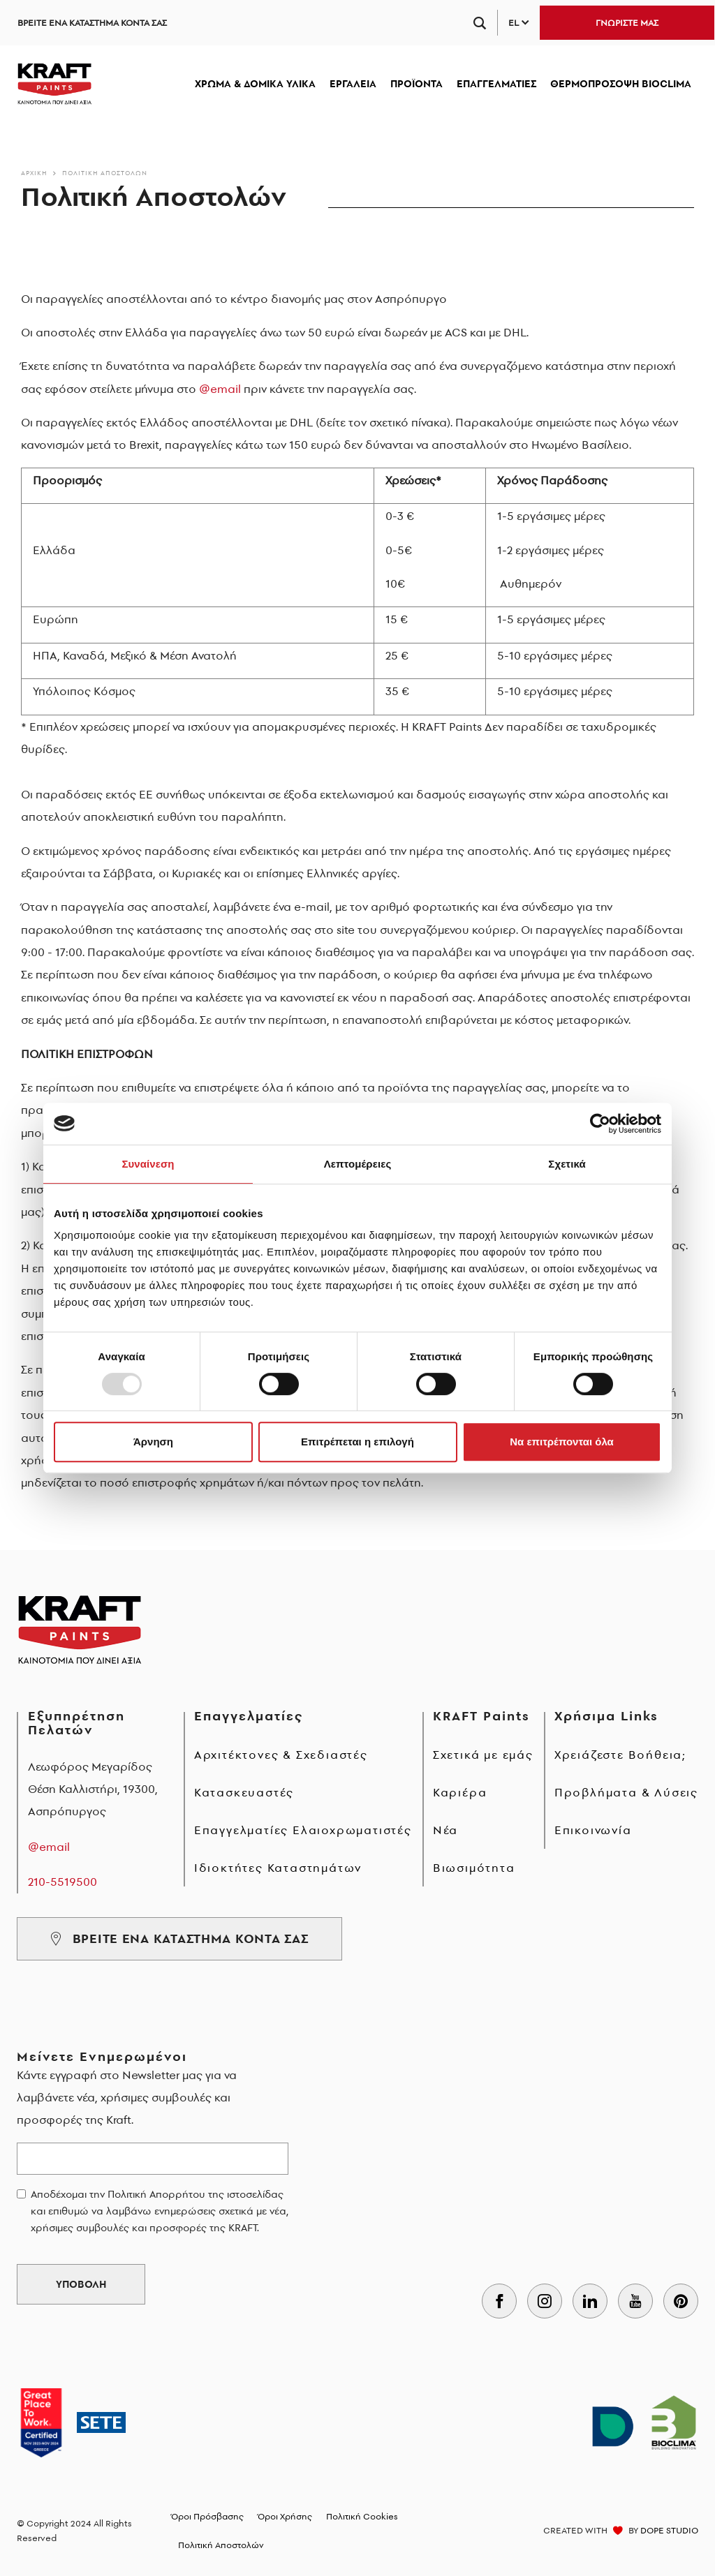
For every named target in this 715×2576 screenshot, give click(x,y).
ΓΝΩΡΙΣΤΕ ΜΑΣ (627, 23)
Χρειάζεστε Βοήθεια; (620, 1754)
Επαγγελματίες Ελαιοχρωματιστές (303, 1830)
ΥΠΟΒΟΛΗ (81, 2284)
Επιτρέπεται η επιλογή (357, 1441)
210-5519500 (62, 1881)
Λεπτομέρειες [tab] (358, 1164)
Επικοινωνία (593, 1830)
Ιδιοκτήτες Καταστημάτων (278, 1867)
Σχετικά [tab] (566, 1164)
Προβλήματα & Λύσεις (626, 1792)
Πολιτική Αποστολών (104, 172)
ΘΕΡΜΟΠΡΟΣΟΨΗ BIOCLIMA (620, 84)
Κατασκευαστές (244, 1792)
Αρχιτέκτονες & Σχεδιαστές (281, 1754)
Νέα (445, 1830)
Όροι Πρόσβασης (207, 2516)
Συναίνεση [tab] (147, 1164)
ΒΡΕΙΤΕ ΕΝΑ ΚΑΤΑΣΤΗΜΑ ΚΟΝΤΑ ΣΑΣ (92, 23)
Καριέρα (460, 1792)
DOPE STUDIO (669, 2530)
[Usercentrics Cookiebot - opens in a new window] (600, 1123)
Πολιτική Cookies (362, 2516)
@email (220, 388)
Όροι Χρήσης (285, 2516)
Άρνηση (153, 1441)
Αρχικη (34, 172)
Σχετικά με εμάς (483, 1754)
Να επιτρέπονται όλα (562, 1441)
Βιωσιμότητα (474, 1867)
